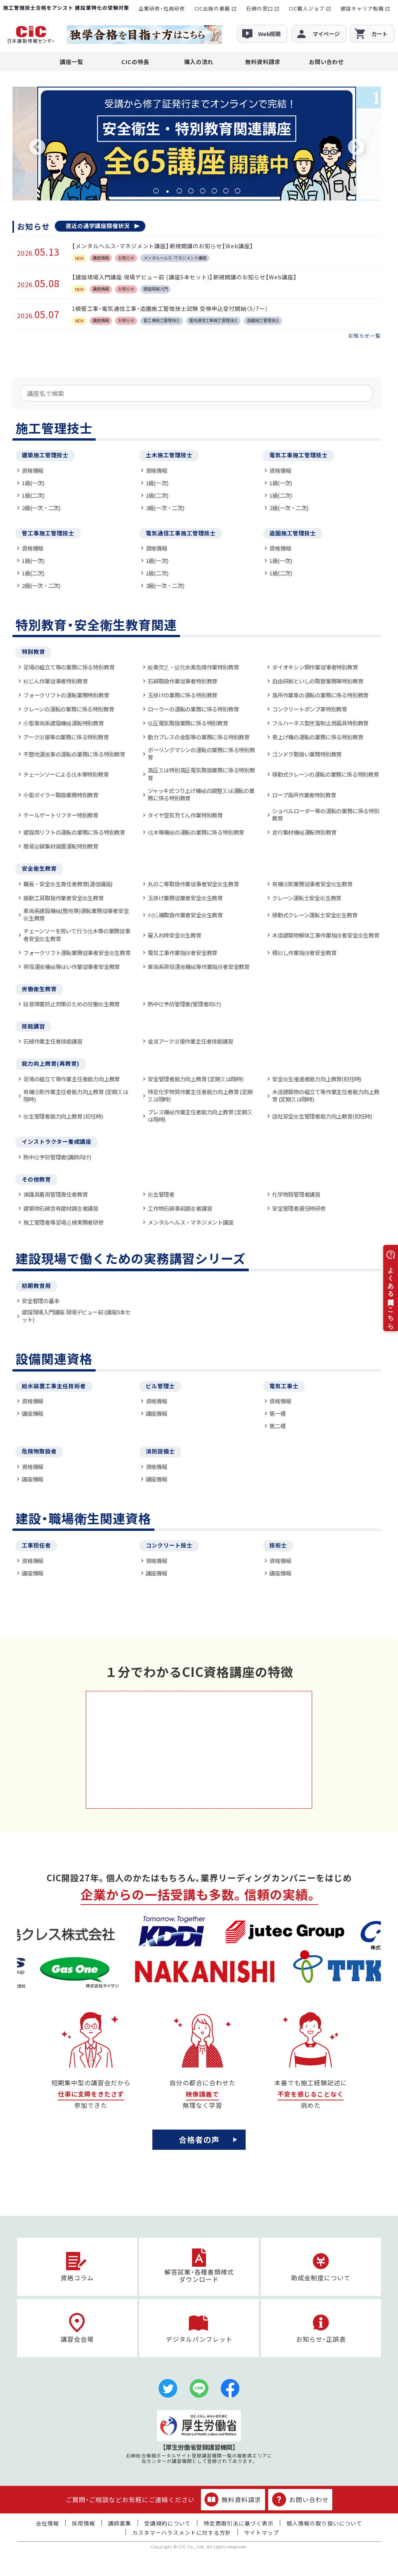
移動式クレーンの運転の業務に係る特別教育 (325, 774)
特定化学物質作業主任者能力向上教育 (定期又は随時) (200, 1095)
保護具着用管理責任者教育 (55, 1194)
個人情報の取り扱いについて (324, 2523)
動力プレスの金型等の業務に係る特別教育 (199, 737)
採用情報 (83, 2523)
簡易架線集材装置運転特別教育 (60, 846)
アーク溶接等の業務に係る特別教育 (66, 737)
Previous (37, 147)
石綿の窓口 (259, 8)
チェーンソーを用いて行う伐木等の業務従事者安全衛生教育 (76, 934)
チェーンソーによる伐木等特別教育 (66, 774)
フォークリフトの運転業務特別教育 (66, 695)
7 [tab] (226, 190)
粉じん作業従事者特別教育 (55, 681)
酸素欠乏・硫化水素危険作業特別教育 (193, 667)
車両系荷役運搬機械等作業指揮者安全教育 (199, 966)
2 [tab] (167, 190)
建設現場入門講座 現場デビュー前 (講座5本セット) (76, 1315)
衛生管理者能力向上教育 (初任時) (63, 1116)
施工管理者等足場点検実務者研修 (63, 1222)
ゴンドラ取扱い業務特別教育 (307, 754)
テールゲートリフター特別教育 (60, 815)
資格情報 (32, 470)
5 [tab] (202, 190)
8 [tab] (237, 190)
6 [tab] (214, 190)
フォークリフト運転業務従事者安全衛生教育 (77, 952)
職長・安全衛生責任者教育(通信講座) (68, 883)
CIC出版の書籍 (212, 8)
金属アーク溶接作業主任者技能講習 (190, 1041)
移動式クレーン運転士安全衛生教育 (315, 915)
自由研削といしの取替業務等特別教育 (317, 681)
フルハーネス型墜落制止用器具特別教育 (320, 723)
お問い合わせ (326, 62)
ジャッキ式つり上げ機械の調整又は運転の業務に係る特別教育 (201, 794)
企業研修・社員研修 (161, 8)
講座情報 (32, 1413)
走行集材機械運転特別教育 (304, 832)
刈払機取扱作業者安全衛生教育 (185, 915)
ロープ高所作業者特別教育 (304, 794)
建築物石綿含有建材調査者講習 (60, 1208)
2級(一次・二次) (41, 507)
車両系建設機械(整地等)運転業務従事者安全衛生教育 (76, 914)
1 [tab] (156, 190)
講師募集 (119, 2523)
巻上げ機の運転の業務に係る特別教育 (317, 737)
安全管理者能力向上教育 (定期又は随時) (196, 1078)
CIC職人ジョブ (307, 8)
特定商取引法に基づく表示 (239, 2523)
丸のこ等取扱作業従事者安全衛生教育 (193, 883)
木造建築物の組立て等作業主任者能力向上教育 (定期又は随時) (325, 1095)
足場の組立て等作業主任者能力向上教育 (71, 1078)
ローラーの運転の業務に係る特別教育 (193, 709)
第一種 (277, 1413)
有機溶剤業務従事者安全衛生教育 (312, 883)
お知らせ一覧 (364, 335)
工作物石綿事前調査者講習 (180, 1208)
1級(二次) (33, 495)
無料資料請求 (262, 62)
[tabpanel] (196, 143)
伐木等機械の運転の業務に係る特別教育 (196, 832)
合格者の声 (199, 2139)
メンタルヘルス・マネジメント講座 (191, 1222)
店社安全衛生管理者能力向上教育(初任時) (322, 1116)
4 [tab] (191, 190)
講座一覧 (71, 62)
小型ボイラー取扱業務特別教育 (60, 794)
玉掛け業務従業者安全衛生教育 (185, 897)
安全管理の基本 (40, 1300)
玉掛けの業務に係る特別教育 (182, 695)
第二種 (277, 1425)
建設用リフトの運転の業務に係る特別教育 (74, 832)
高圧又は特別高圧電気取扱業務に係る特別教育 (201, 773)
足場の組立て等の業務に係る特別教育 (68, 667)
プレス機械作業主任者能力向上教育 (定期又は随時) (200, 1115)
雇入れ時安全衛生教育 (174, 935)
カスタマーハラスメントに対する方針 (181, 2532)
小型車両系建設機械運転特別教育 (63, 723)
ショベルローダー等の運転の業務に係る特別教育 (325, 814)
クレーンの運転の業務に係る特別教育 (68, 709)
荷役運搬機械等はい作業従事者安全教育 (71, 966)
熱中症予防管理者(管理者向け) (184, 1003)
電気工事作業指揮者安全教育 (182, 952)
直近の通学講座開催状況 (98, 225)
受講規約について (167, 2523)
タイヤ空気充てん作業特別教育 (185, 815)
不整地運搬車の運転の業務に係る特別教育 (74, 754)
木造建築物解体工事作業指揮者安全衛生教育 (325, 935)
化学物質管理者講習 (296, 1194)
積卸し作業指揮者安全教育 (304, 952)
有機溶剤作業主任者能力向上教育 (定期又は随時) (75, 1095)
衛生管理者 (161, 1194)
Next (356, 147)
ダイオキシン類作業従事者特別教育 (315, 667)
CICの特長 (135, 62)
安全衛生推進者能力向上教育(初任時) (316, 1078)
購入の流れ (198, 62)
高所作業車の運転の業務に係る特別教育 (320, 695)
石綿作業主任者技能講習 (52, 1041)
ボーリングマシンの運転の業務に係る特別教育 (201, 753)
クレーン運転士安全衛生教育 (306, 897)
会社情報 (47, 2523)
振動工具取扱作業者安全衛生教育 (63, 897)
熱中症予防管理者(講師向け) (57, 1157)
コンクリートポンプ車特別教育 (309, 709)
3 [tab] (179, 190)
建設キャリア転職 (362, 8)
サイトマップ (261, 2532)
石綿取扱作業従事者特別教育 (182, 681)
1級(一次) (33, 482)
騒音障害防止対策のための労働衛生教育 (71, 1003)
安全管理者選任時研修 (299, 1208)
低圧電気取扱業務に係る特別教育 (188, 723)
